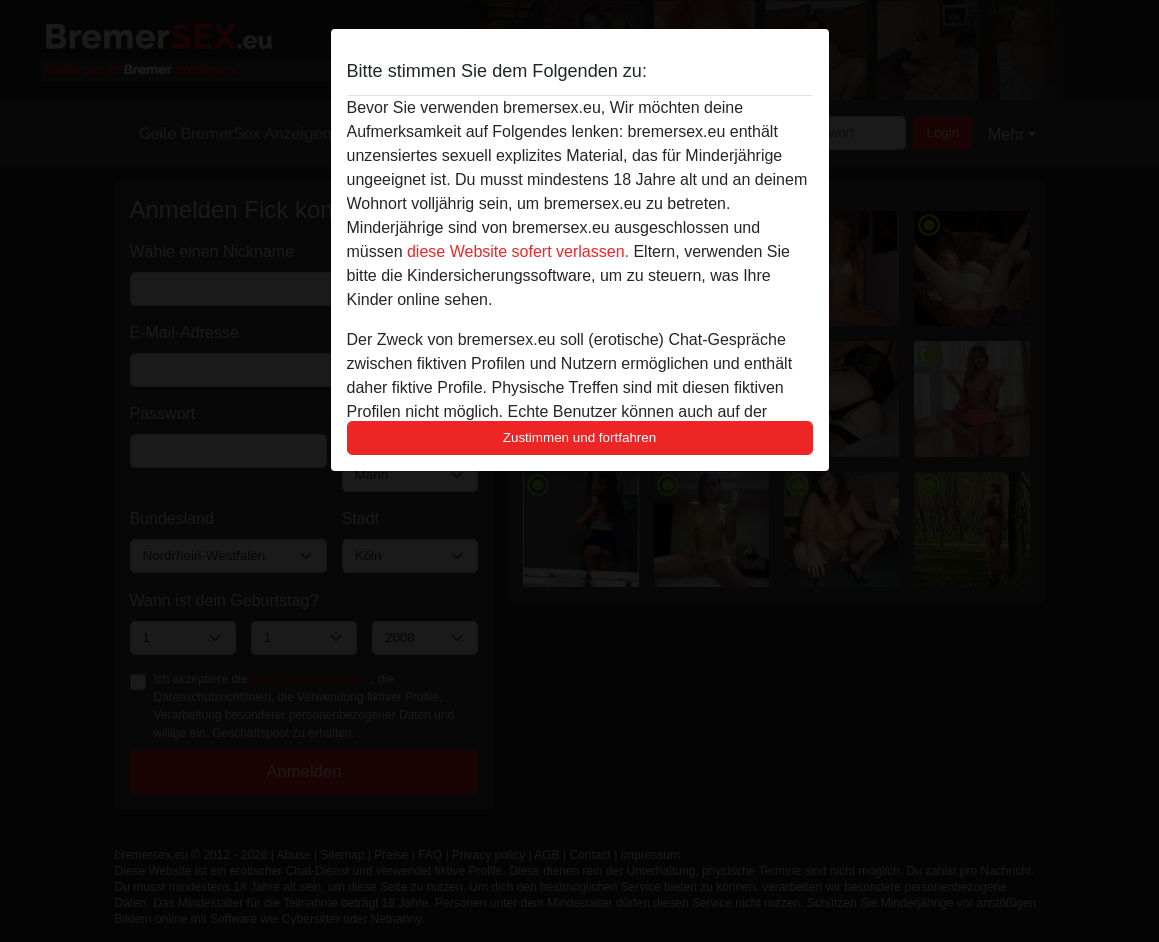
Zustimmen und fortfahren (580, 437)
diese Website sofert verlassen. (518, 251)
